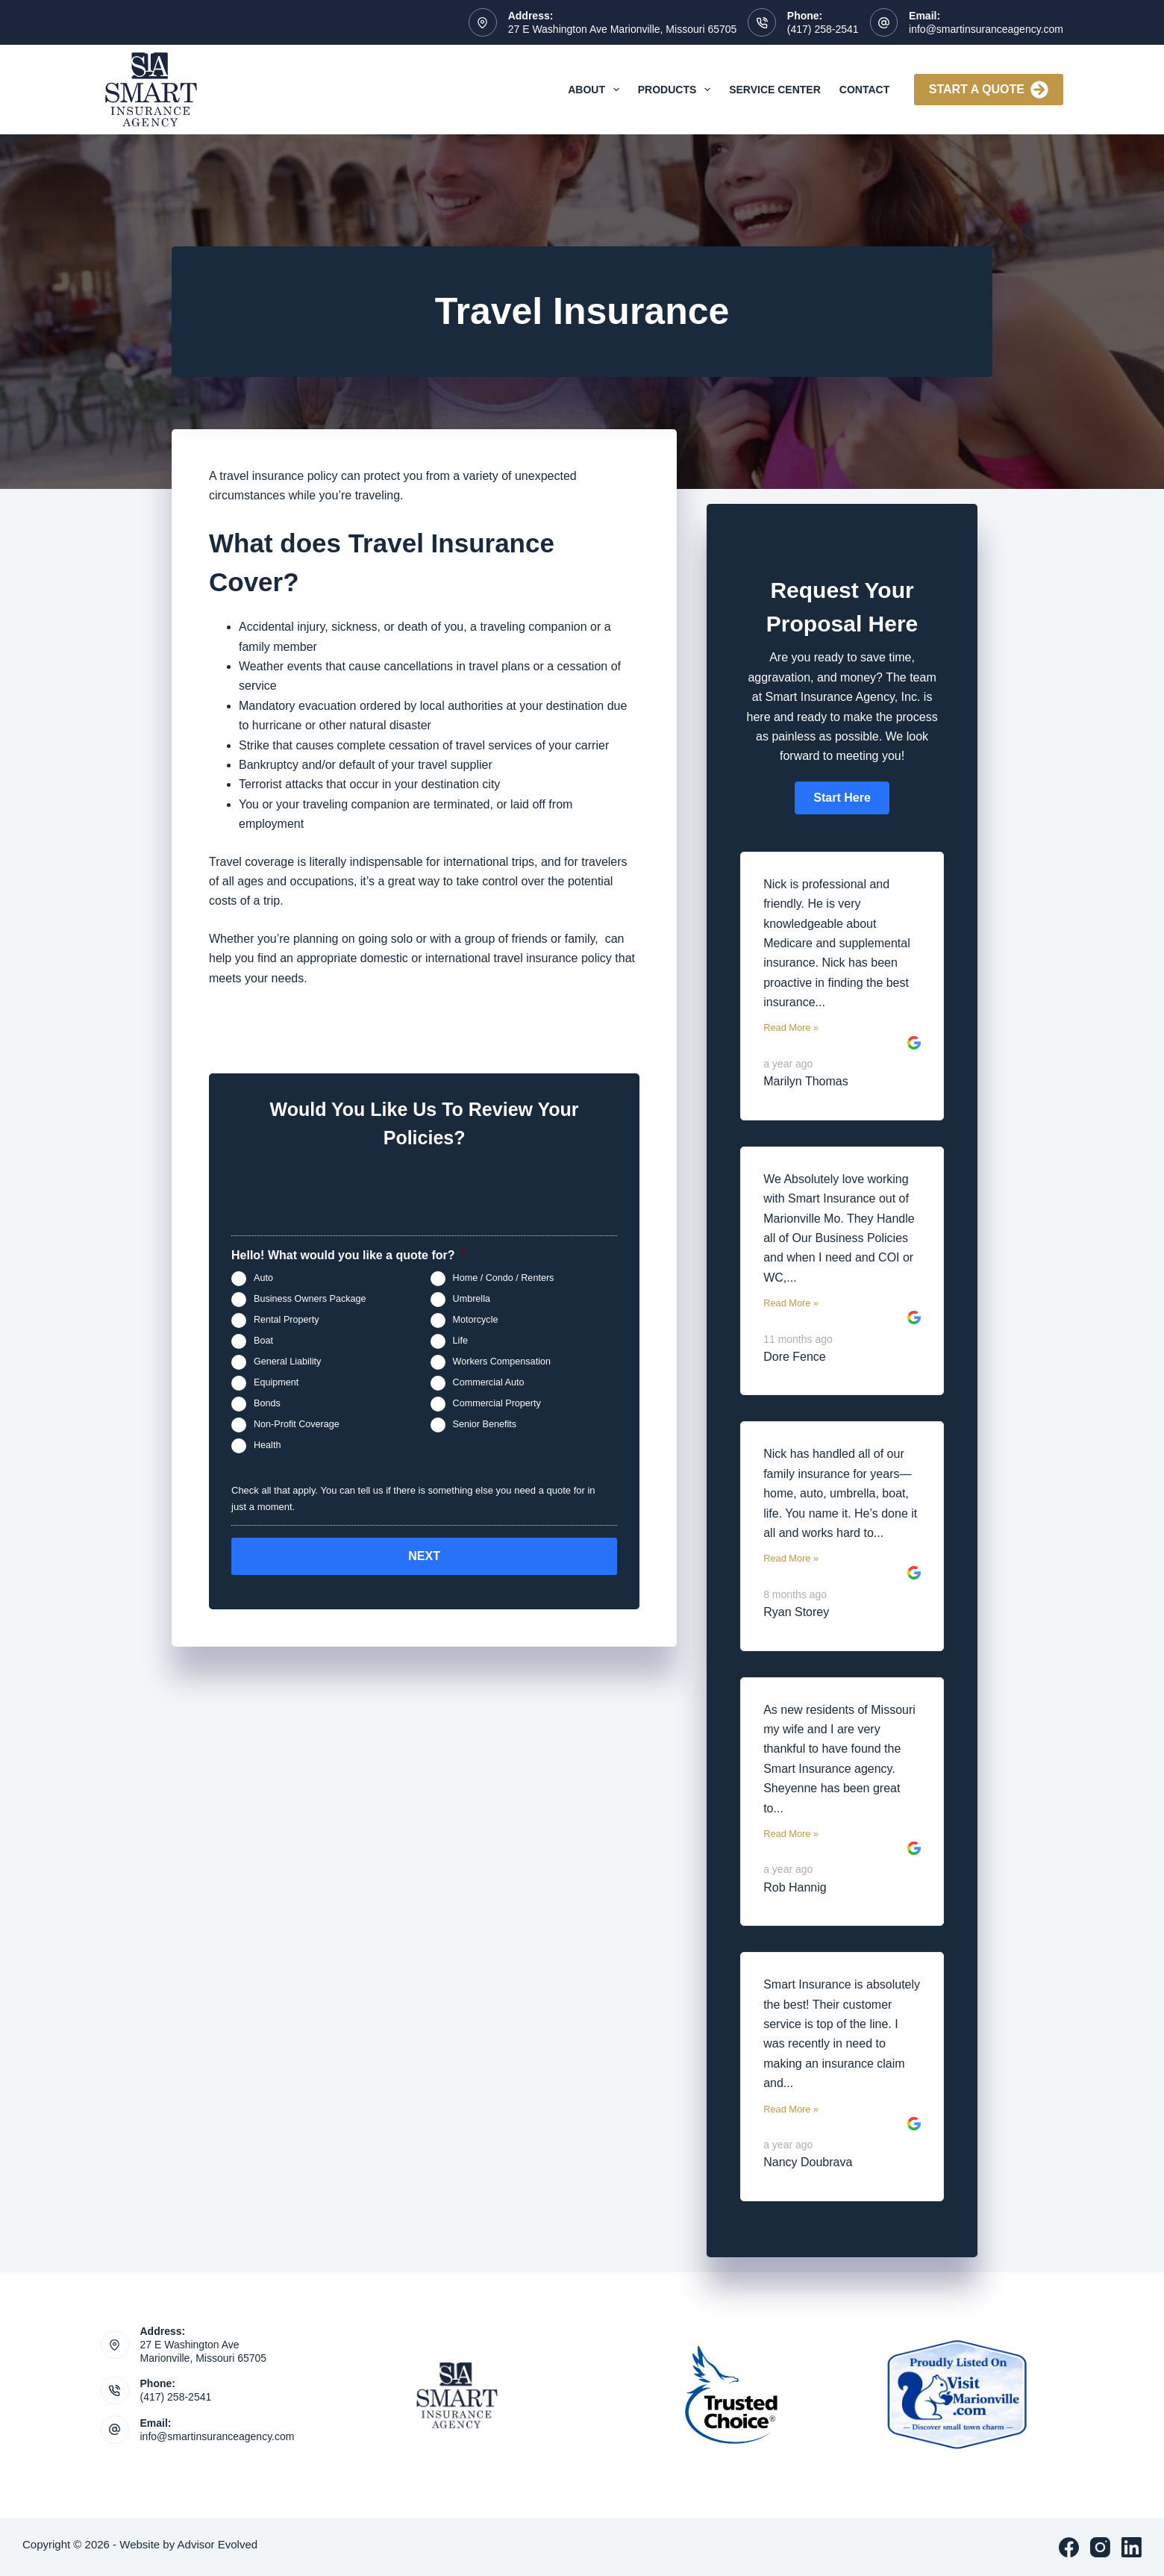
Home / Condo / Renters (503, 1278)
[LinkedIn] (1131, 2547)
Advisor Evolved (218, 2544)
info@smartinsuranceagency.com (986, 29)
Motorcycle (475, 1320)
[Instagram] (1100, 2547)
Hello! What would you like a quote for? (348, 1255)
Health (267, 1446)
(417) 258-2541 (823, 29)
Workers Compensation (502, 1362)
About (596, 90)
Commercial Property (497, 1404)
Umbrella (471, 1299)
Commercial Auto (489, 1383)
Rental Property (286, 1320)
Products (677, 90)
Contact (864, 90)
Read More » (791, 1027)
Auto (263, 1278)
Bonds (267, 1404)
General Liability (287, 1362)
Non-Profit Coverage (297, 1425)
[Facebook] (1069, 2547)
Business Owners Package (310, 1299)
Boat (263, 1341)
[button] (842, 798)
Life (460, 1341)
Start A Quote (988, 90)
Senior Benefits (484, 1425)
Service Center (775, 90)
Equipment (276, 1383)
